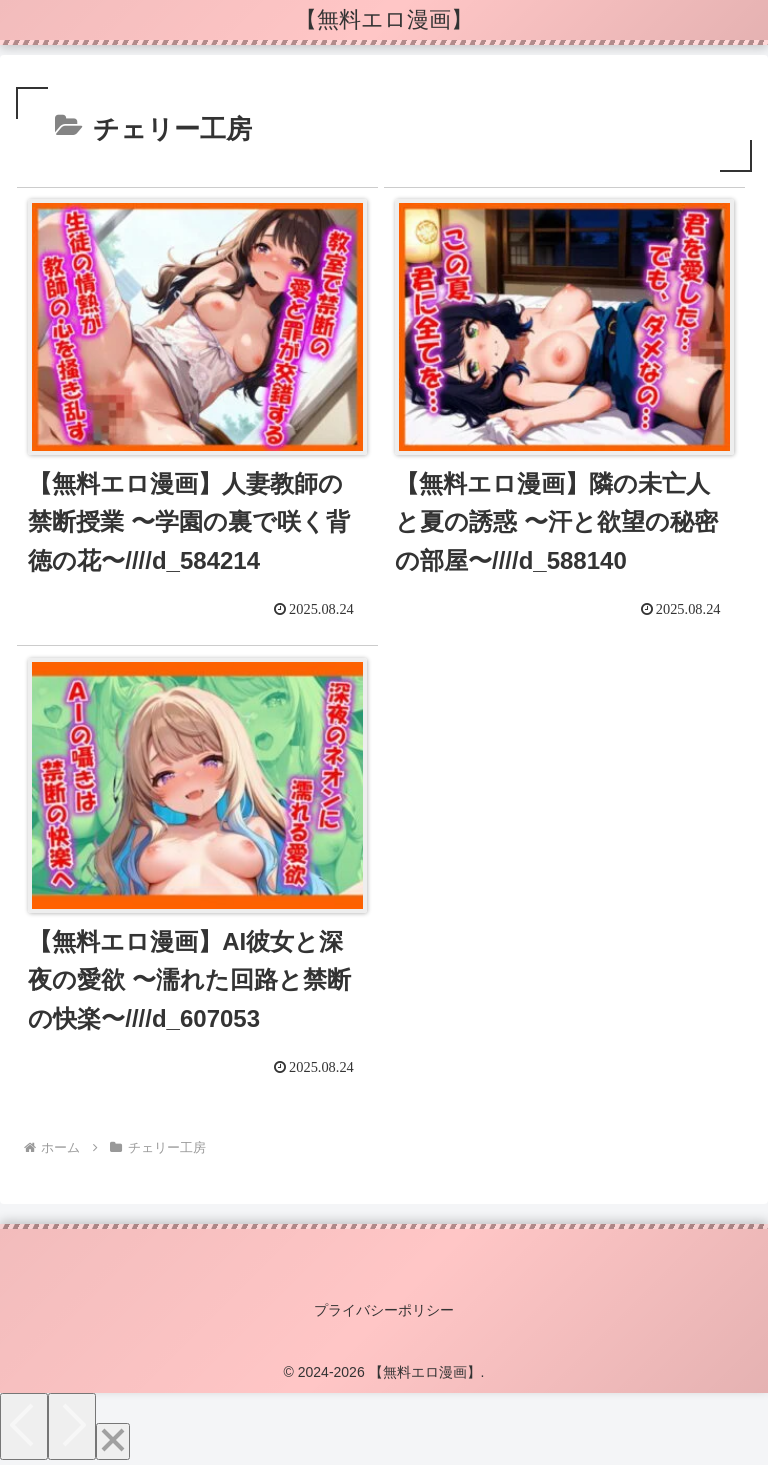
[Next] (72, 1426)
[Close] (113, 1441)
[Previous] (24, 1426)
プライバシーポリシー (384, 1310)
